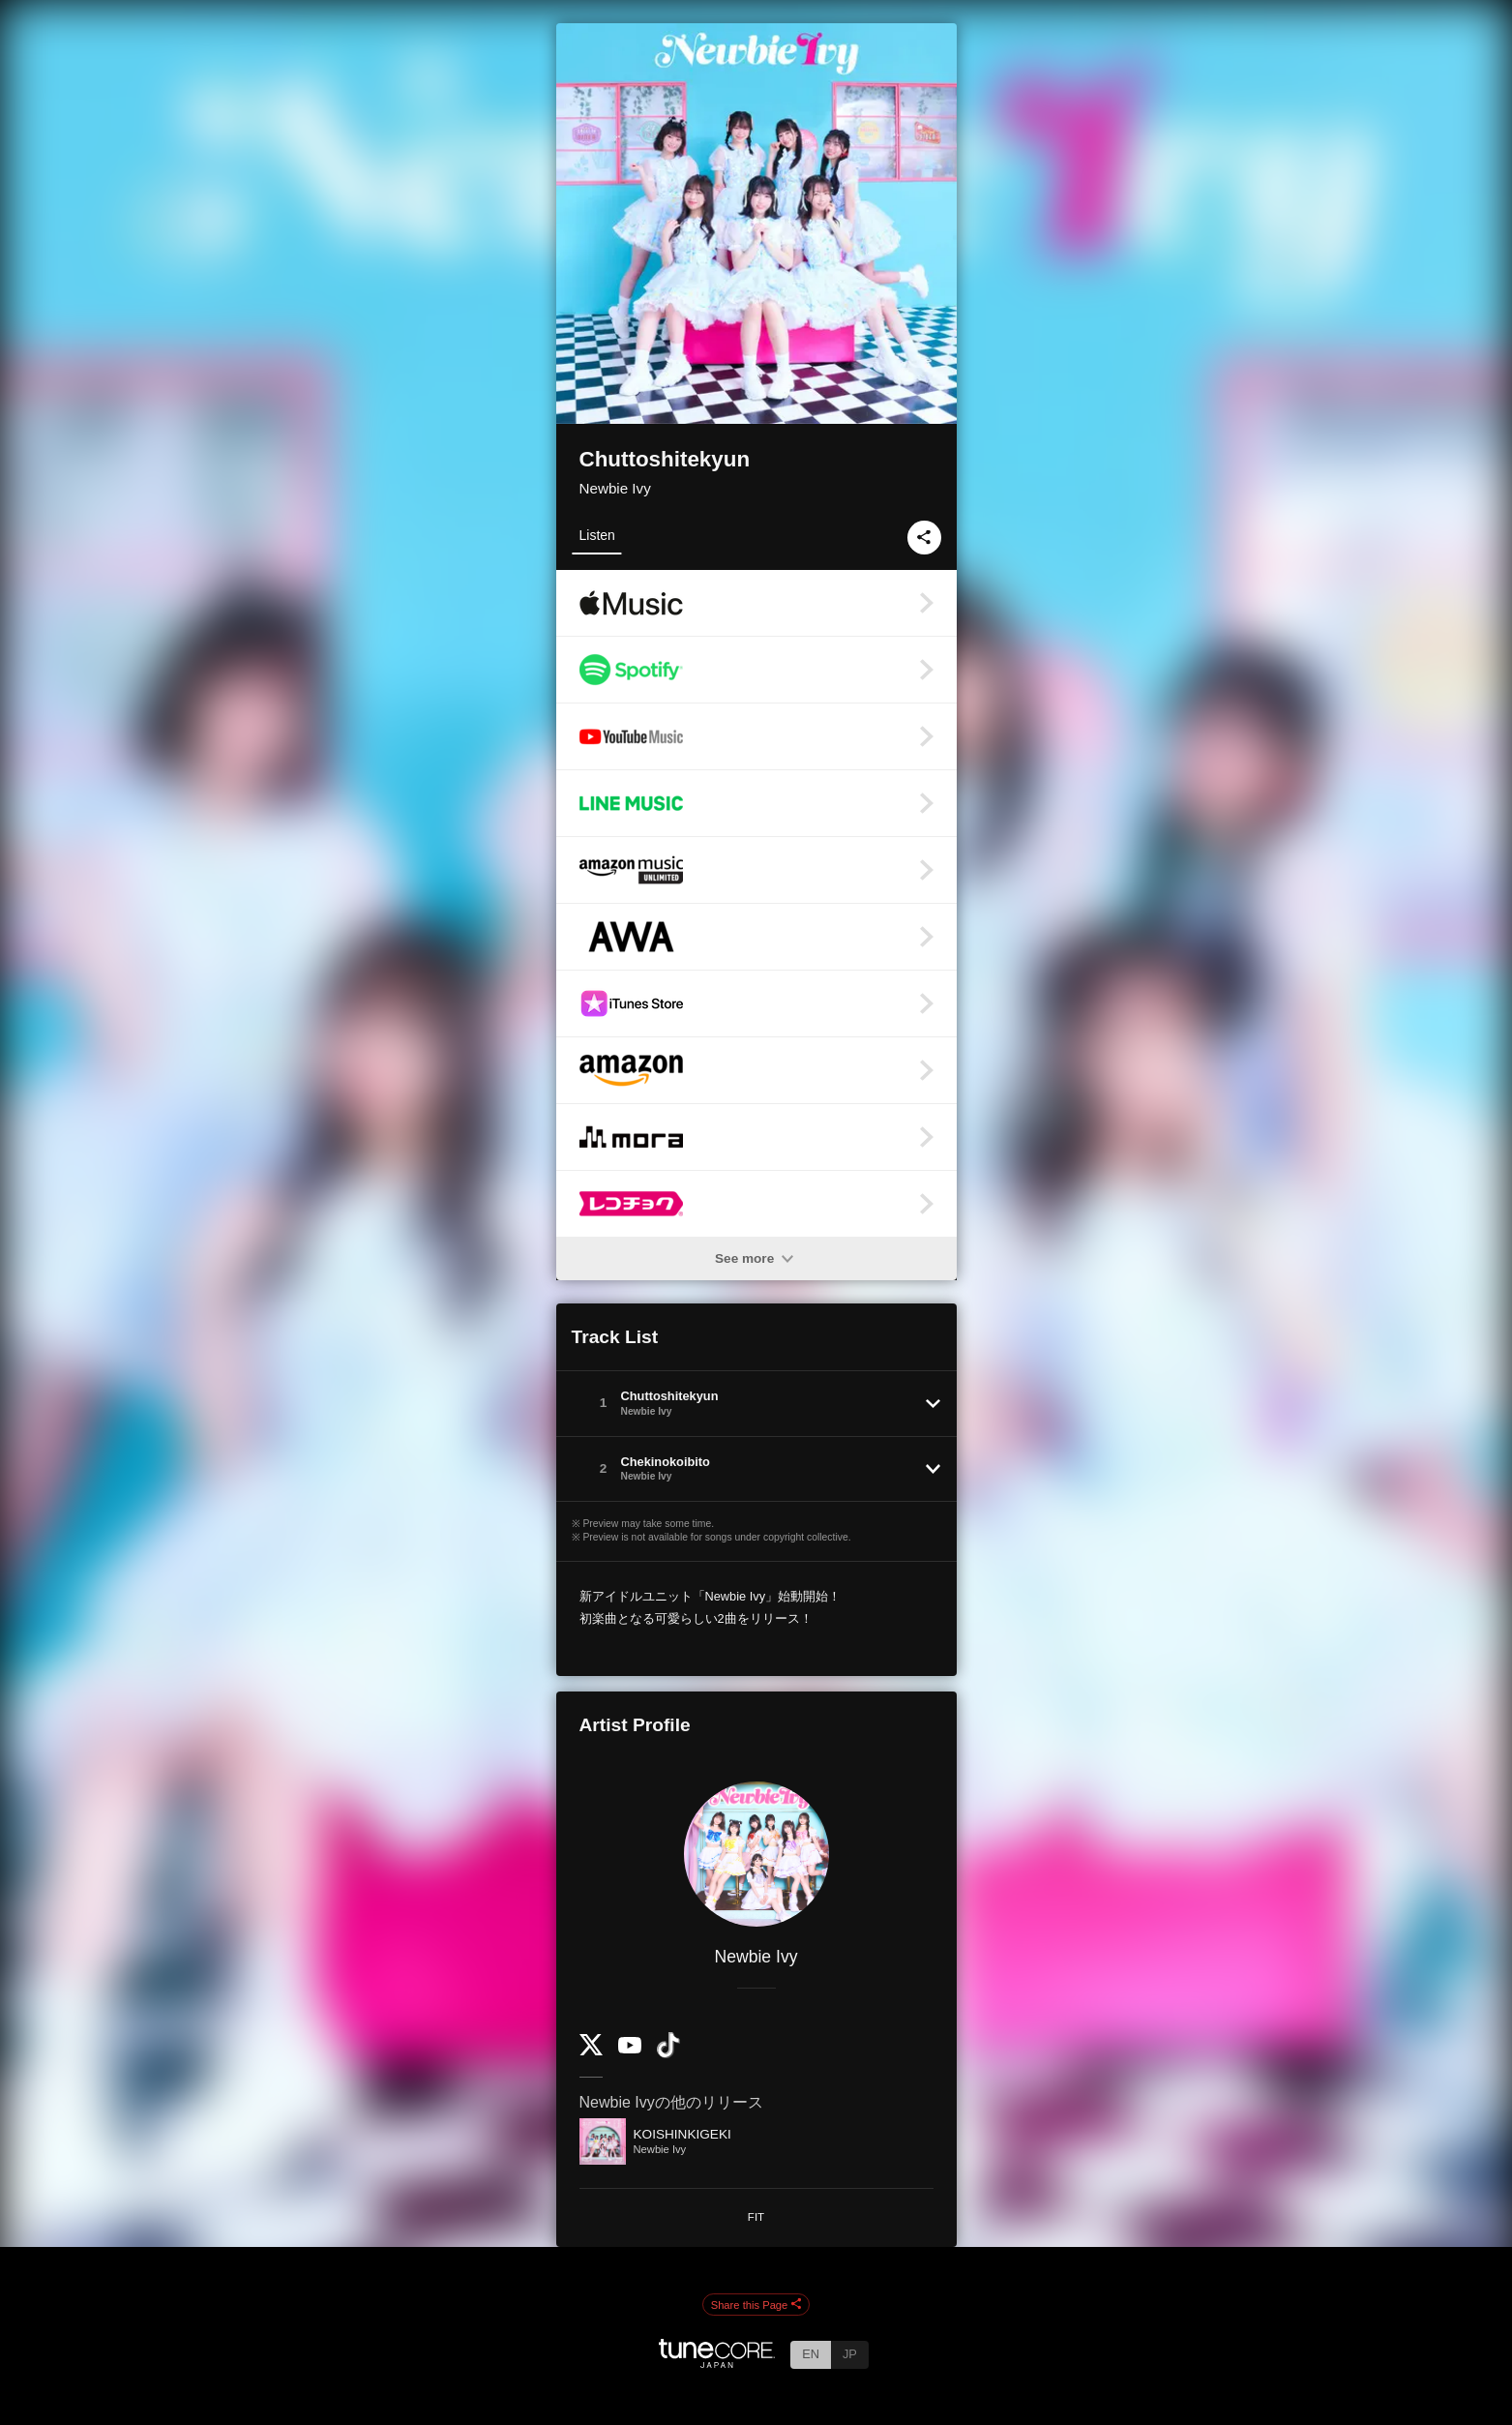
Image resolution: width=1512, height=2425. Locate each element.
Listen (597, 535)
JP (850, 2354)
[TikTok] (668, 2054)
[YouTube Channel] (629, 2049)
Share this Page (756, 2305)
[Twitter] (591, 2051)
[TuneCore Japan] (717, 2362)
